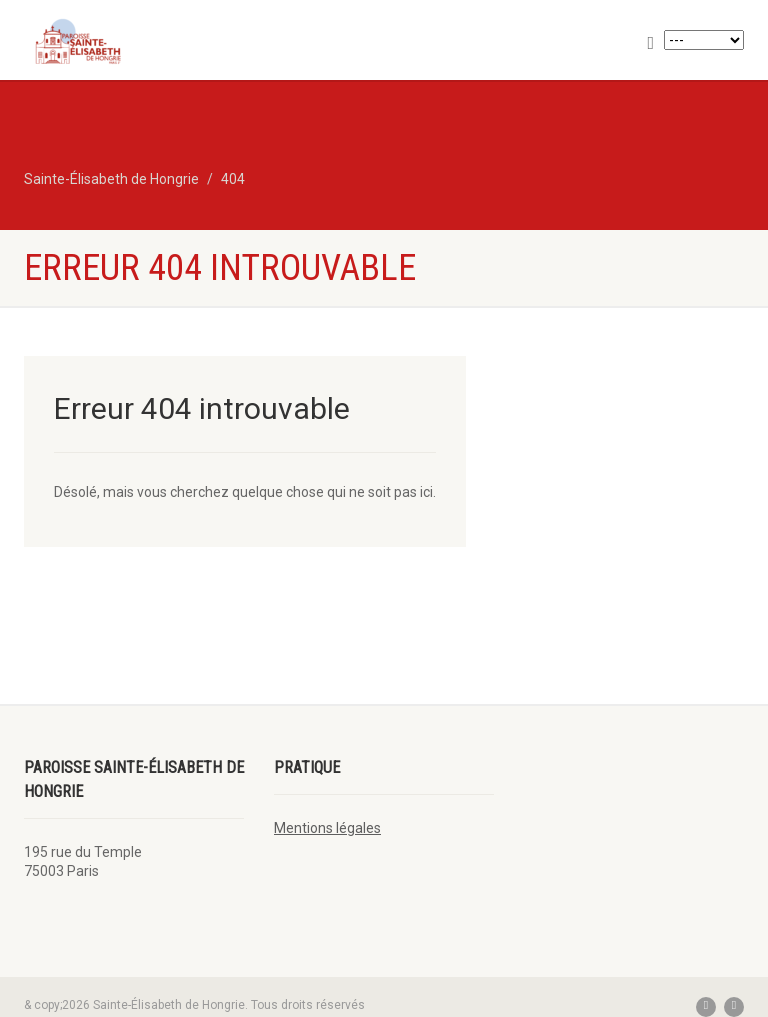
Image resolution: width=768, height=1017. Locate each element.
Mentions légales (327, 828)
